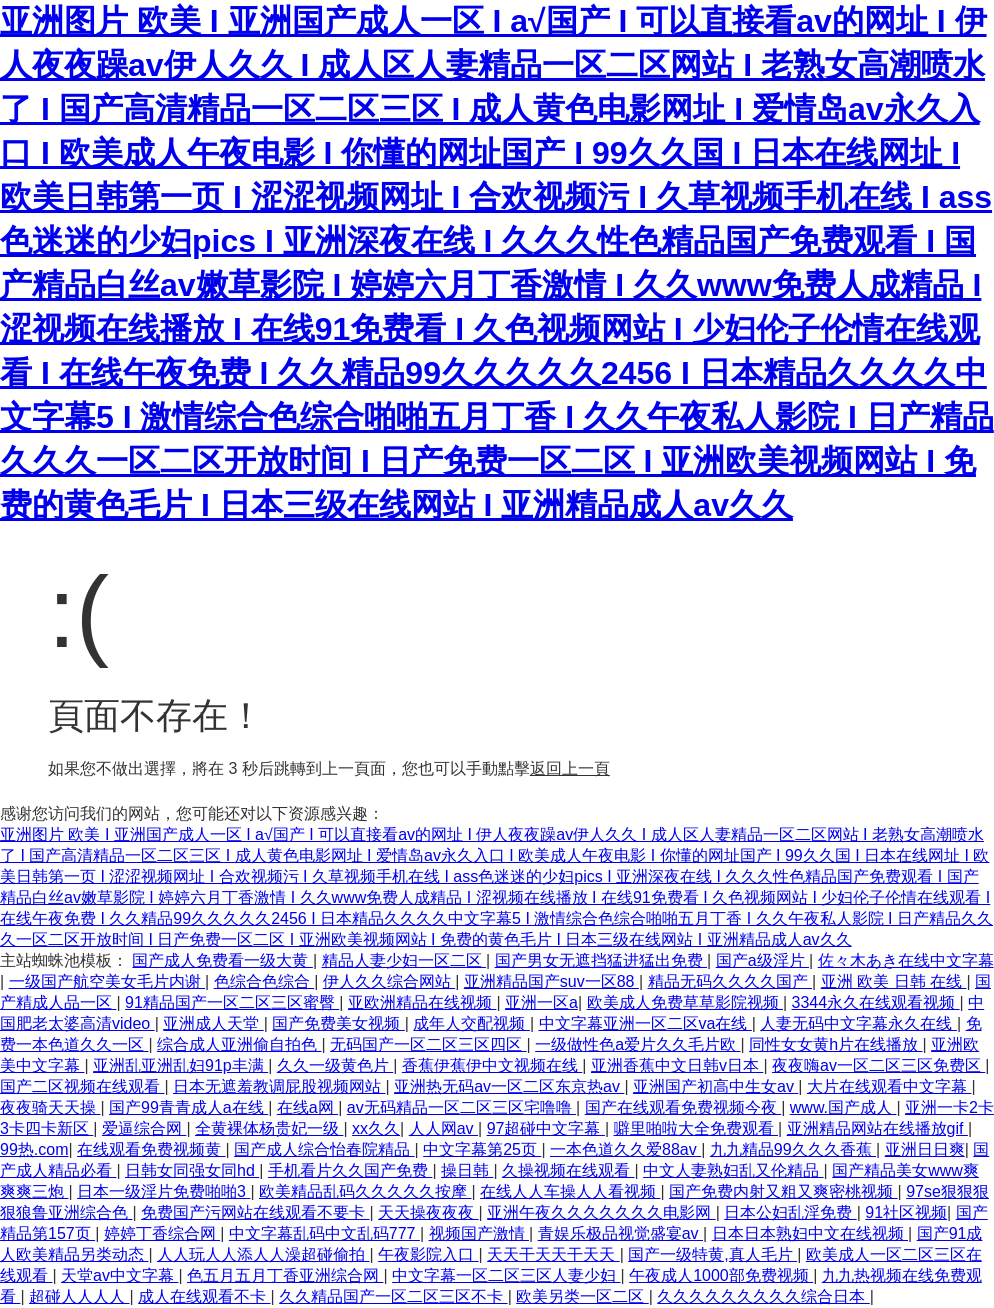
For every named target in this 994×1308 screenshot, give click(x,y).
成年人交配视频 (471, 1023)
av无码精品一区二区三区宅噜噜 (461, 1107)
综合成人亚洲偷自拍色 (239, 1044)
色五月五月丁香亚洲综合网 (285, 1275)
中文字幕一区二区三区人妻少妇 (506, 1275)
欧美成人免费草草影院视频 (685, 1002)
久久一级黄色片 (335, 1065)
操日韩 (467, 1170)
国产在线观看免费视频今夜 (683, 1107)
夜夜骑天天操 (50, 1107)
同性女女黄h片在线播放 (835, 1044)
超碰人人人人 (79, 1296)
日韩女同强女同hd (192, 1170)
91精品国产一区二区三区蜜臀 (232, 1002)
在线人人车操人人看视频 (570, 1191)
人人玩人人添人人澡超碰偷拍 (263, 1254)
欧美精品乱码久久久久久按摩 (365, 1191)
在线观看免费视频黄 (151, 1149)
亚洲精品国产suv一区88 (551, 981)
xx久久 (376, 1128)
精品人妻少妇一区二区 (404, 960)
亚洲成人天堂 (213, 1023)
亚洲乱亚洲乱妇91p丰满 (180, 1065)
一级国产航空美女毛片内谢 (107, 981)
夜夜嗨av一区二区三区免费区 (878, 1065)
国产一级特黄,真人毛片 (712, 1254)
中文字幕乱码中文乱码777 (324, 1233)
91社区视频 (906, 1212)
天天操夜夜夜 (428, 1212)
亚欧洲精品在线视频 (422, 1002)
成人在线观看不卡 (204, 1296)
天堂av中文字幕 (119, 1275)
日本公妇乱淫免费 (790, 1212)
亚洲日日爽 (925, 1149)
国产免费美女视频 (338, 1023)
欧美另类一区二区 (582, 1296)
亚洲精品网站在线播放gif (877, 1128)
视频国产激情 (479, 1233)
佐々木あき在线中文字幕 (906, 960)
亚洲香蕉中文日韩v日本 (677, 1065)
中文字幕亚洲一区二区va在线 (645, 1023)
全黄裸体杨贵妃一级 (269, 1128)
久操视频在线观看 (568, 1170)
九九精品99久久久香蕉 (793, 1149)
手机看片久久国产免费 (350, 1170)
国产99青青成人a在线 (188, 1107)
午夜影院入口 (428, 1254)
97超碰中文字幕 (546, 1128)
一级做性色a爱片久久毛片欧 (637, 1044)
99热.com (34, 1149)
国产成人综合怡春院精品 (324, 1149)
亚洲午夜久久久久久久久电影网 (601, 1212)
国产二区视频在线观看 (82, 1086)
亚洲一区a (541, 1002)
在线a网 (307, 1107)
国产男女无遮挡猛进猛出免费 (601, 960)
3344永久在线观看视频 (876, 1002)
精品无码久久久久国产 (730, 981)
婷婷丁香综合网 (162, 1233)
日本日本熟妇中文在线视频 (810, 1233)
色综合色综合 (264, 981)
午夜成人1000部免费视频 (721, 1275)
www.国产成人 (843, 1107)
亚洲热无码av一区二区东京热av (509, 1086)
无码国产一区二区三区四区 (428, 1044)
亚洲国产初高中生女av (715, 1086)
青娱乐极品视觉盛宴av (620, 1233)
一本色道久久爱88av (625, 1149)
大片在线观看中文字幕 (889, 1086)
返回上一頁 (570, 768)
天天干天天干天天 (553, 1254)
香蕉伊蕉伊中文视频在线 (492, 1065)
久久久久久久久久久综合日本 (763, 1296)
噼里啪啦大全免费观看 (696, 1128)
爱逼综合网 (144, 1128)
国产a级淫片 (762, 960)
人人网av (443, 1128)
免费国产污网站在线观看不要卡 (255, 1212)
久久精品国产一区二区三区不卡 (393, 1296)
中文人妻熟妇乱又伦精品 (733, 1170)
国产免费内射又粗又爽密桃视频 (783, 1191)
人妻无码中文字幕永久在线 (858, 1023)
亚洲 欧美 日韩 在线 (894, 981)
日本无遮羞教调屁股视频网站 (279, 1086)
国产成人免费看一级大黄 (222, 960)
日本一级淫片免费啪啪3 (163, 1191)
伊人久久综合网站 (389, 981)
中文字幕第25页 (482, 1149)
